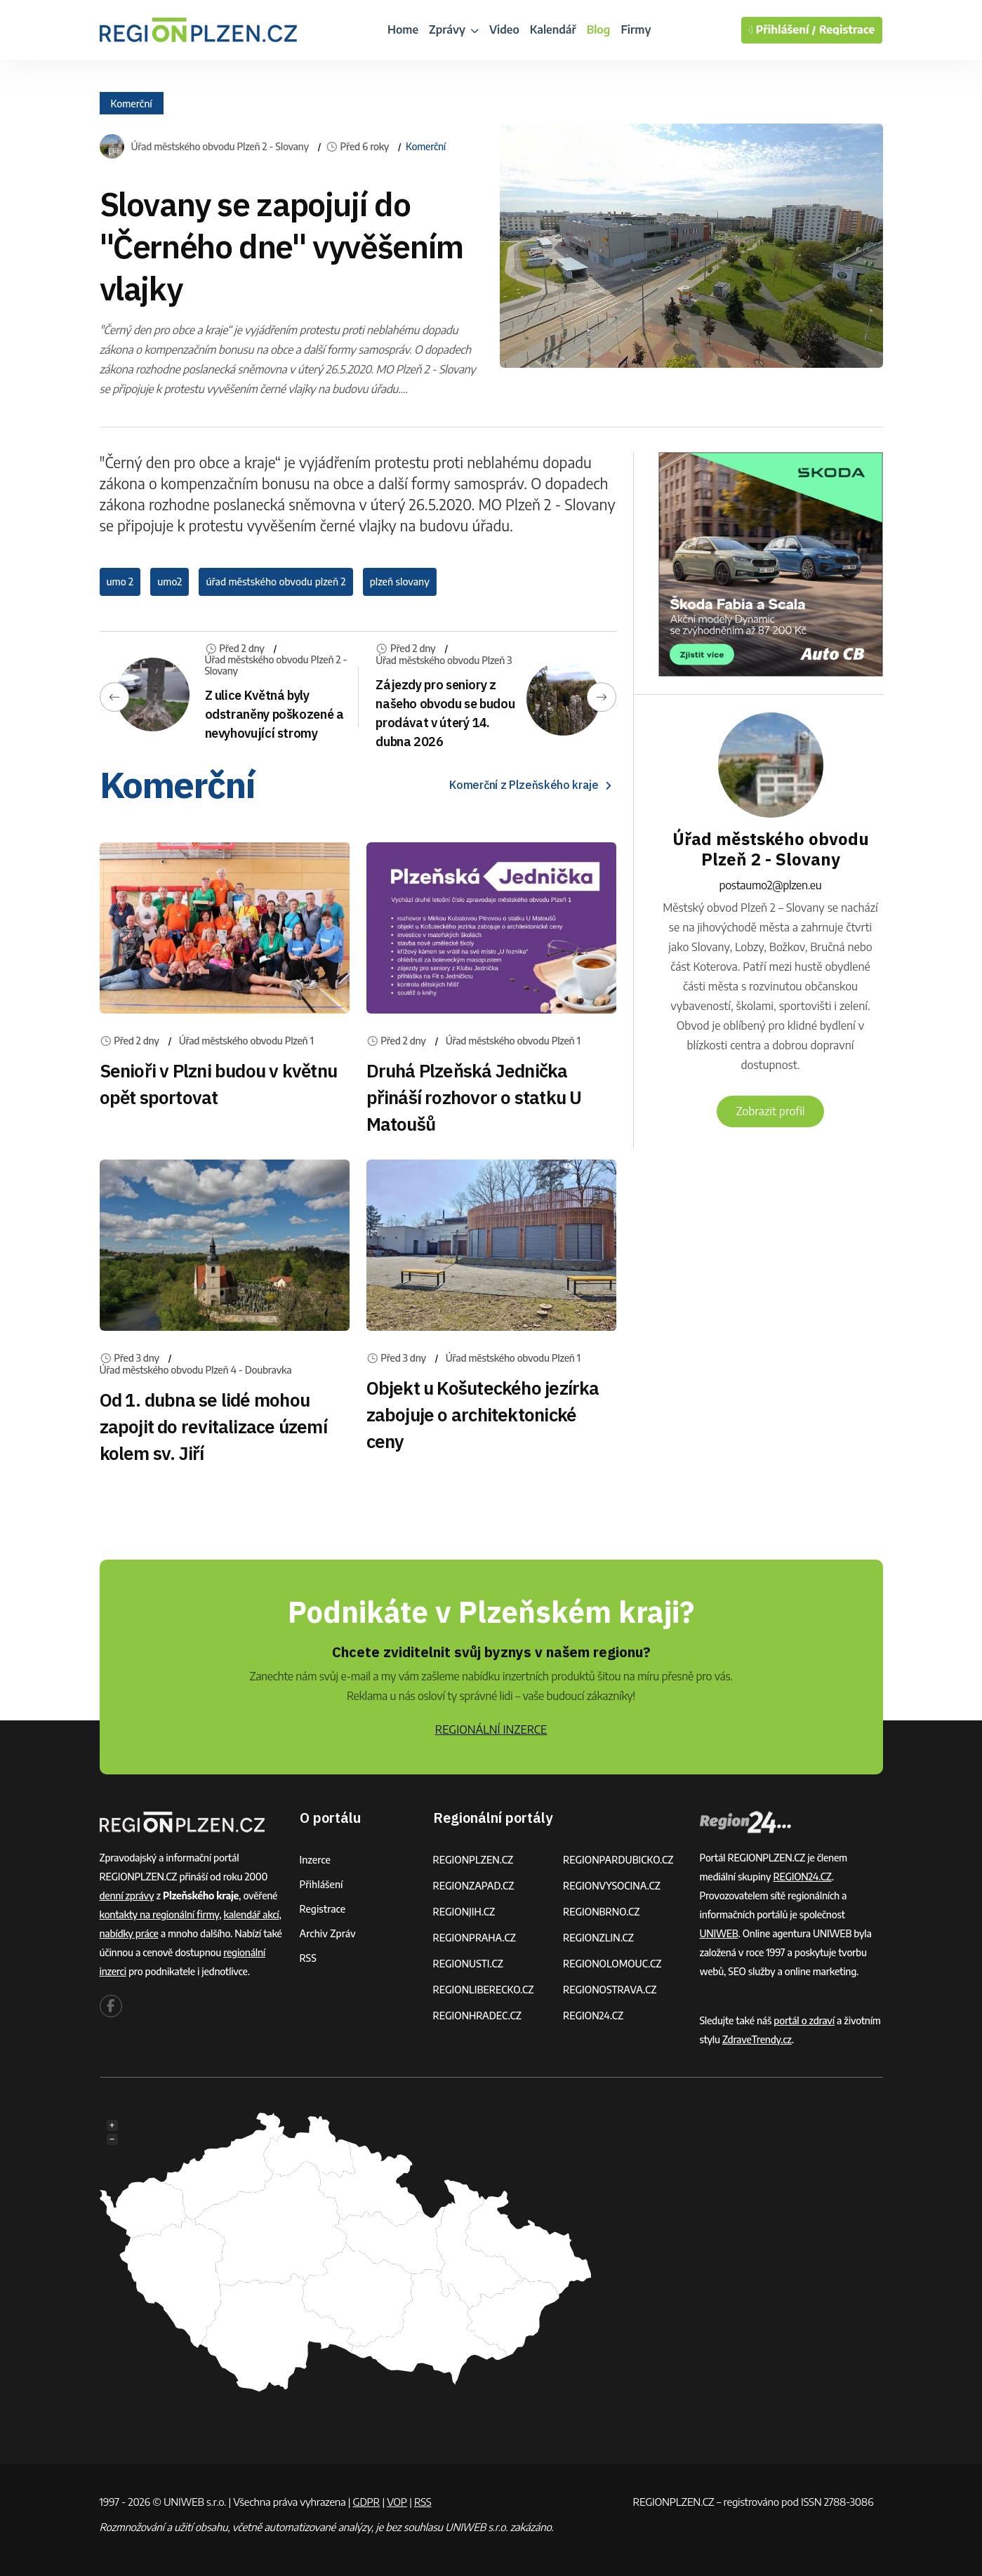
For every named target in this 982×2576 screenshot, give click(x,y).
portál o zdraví (804, 2020)
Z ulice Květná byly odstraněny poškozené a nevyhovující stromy (274, 714)
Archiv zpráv (328, 1933)
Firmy (636, 29)
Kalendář (553, 29)
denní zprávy (127, 1895)
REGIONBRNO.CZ (601, 1912)
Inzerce (315, 1860)
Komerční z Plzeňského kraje (532, 785)
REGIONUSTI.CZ (468, 1964)
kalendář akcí (251, 1914)
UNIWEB (719, 1933)
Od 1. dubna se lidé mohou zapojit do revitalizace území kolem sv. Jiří (213, 1426)
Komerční (131, 103)
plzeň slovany (400, 581)
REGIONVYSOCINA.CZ (612, 1886)
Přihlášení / (782, 30)
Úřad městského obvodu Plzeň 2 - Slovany (220, 146)
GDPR (366, 2501)
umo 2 (120, 581)
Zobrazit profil (770, 1111)
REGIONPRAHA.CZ (474, 1938)
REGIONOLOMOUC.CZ (612, 1964)
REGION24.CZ (593, 2015)
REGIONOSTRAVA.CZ (609, 1990)
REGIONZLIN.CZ (598, 1938)
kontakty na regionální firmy (160, 1914)
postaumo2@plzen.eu (770, 885)
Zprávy (454, 29)
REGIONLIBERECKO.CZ (483, 1990)
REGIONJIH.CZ (464, 1912)
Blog (599, 29)
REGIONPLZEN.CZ (473, 1860)
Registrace (847, 30)
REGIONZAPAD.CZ (474, 1886)
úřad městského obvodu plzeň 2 (275, 581)
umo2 (169, 581)
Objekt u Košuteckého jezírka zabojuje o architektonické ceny (482, 1414)
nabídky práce (129, 1933)
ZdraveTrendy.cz (757, 2039)
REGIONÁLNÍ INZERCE (491, 1729)
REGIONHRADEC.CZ (477, 2015)
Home (402, 29)
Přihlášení (321, 1884)
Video (504, 29)
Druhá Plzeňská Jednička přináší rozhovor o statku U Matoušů (474, 1097)
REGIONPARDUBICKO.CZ (618, 1860)
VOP (397, 2501)
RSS (308, 1958)
